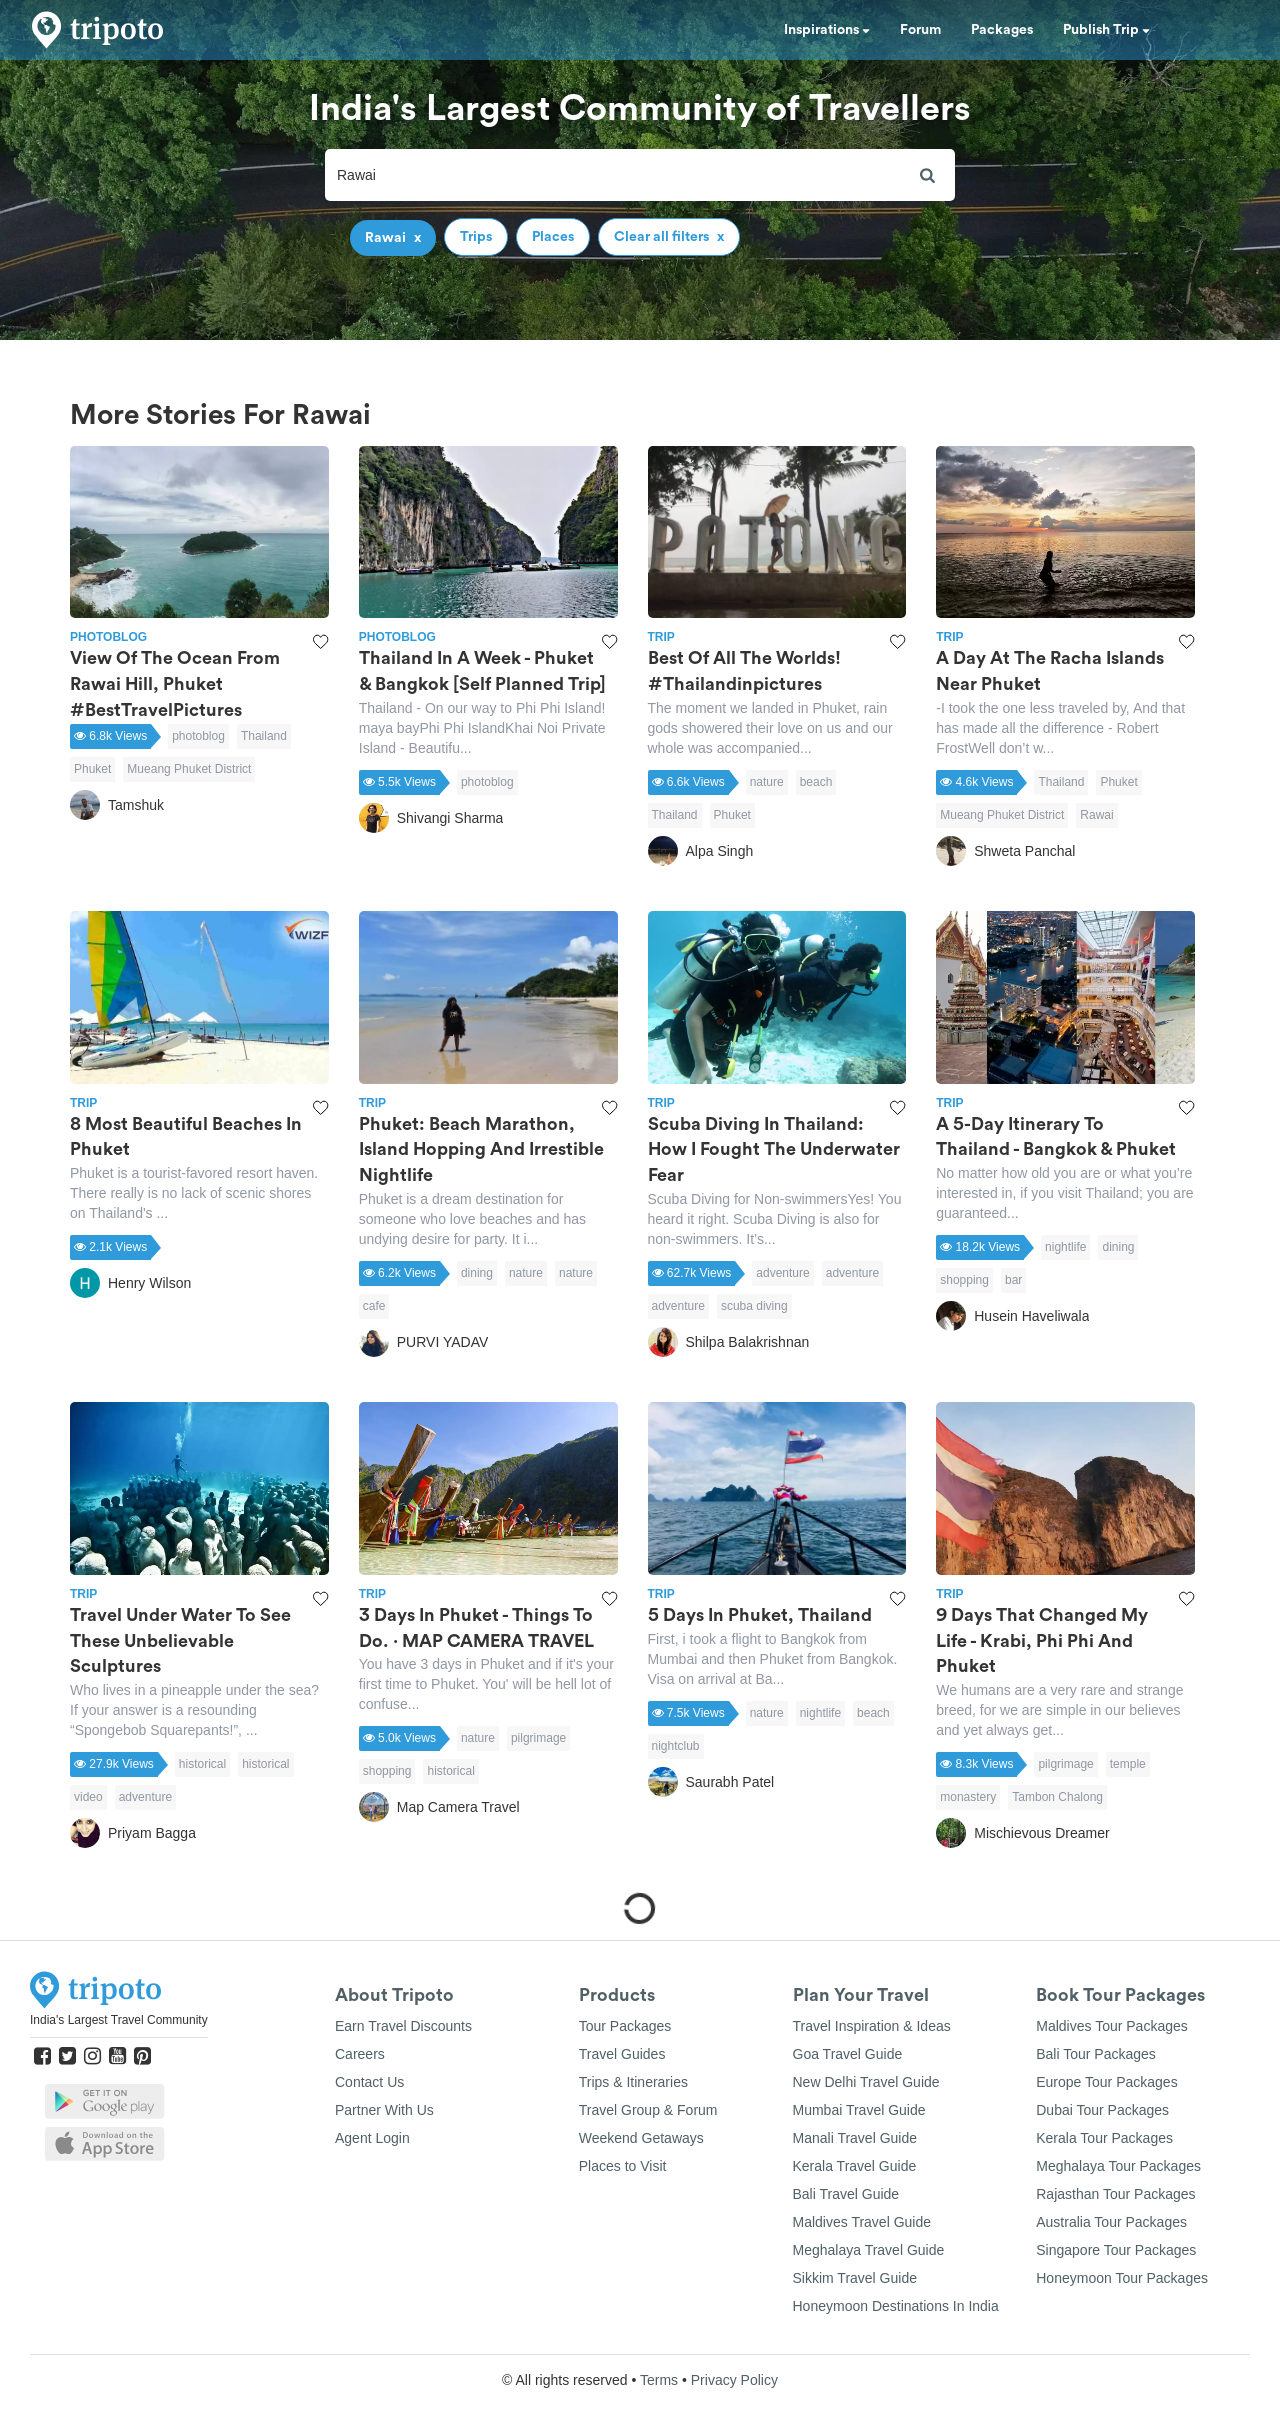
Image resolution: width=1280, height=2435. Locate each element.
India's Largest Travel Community (119, 2020)
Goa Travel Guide (848, 2054)
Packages (1002, 30)
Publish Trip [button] (1106, 30)
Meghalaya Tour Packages (1118, 2166)
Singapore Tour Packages (1116, 2250)
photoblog (198, 736)
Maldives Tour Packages (1111, 2026)
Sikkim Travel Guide (855, 2278)
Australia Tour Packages (1111, 2222)
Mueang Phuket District (189, 769)
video (88, 1797)
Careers (360, 2054)
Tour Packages (625, 2026)
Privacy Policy (734, 2380)
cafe (374, 1306)
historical (202, 1764)
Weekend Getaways (641, 2138)
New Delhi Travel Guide (866, 2082)
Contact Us (369, 2082)
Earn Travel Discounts (403, 2026)
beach (816, 782)
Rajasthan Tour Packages (1115, 2194)
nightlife (1065, 1247)
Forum (920, 30)
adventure (782, 1273)
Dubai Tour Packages (1102, 2110)
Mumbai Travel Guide (859, 2110)
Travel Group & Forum (648, 2110)
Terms (659, 2380)
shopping (964, 1280)
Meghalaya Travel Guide (869, 2250)
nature (767, 782)
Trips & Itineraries (633, 2082)
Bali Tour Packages (1096, 2054)
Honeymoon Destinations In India (896, 2306)
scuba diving (754, 1306)
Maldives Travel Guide (862, 2222)
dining (477, 1273)
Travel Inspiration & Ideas (872, 2026)
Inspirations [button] (827, 30)
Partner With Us (384, 2110)
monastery (968, 1797)
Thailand (264, 736)
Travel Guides (622, 2054)
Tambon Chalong (1057, 1797)
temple (1128, 1764)
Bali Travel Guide (846, 2194)
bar (1013, 1280)
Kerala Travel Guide (855, 2166)
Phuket (92, 769)
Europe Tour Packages (1106, 2082)
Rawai (1096, 815)
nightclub (676, 1746)
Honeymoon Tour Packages (1122, 2278)
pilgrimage (538, 1738)
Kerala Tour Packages (1104, 2138)
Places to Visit (623, 2166)
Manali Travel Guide (855, 2138)
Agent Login (372, 2138)
